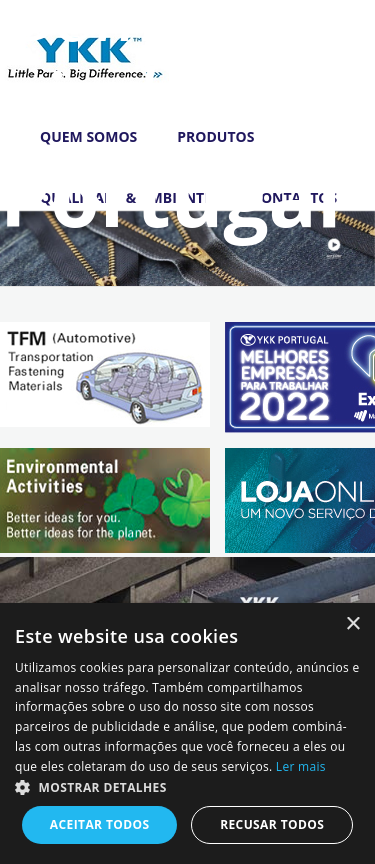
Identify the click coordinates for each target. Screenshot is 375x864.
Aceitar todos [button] (100, 824)
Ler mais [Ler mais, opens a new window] (301, 766)
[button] (187, 787)
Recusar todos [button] (272, 824)
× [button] (352, 624)
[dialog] (187, 733)
